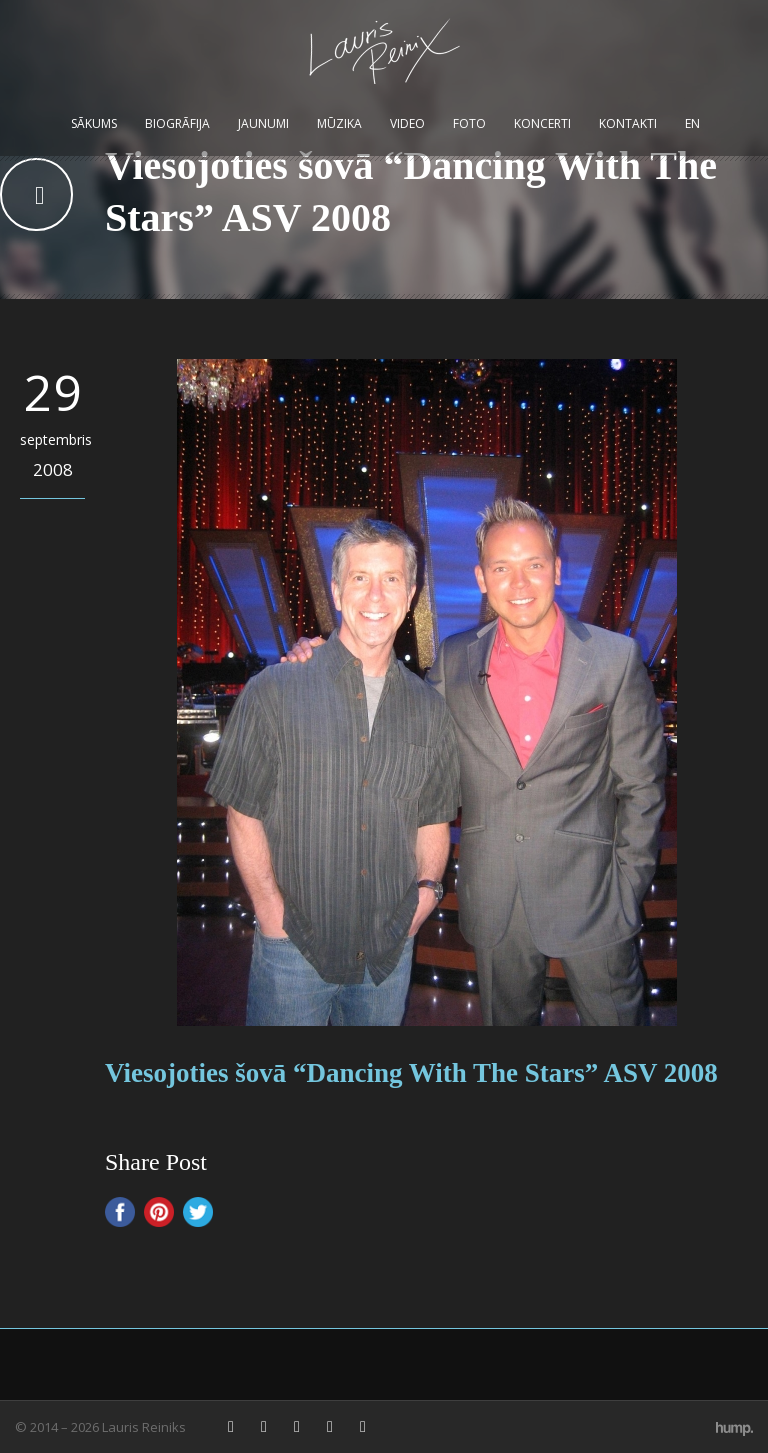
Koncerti (542, 123)
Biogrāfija (177, 123)
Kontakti (628, 123)
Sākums (94, 123)
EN (692, 123)
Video (407, 123)
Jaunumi (263, 123)
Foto (469, 123)
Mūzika (339, 123)
